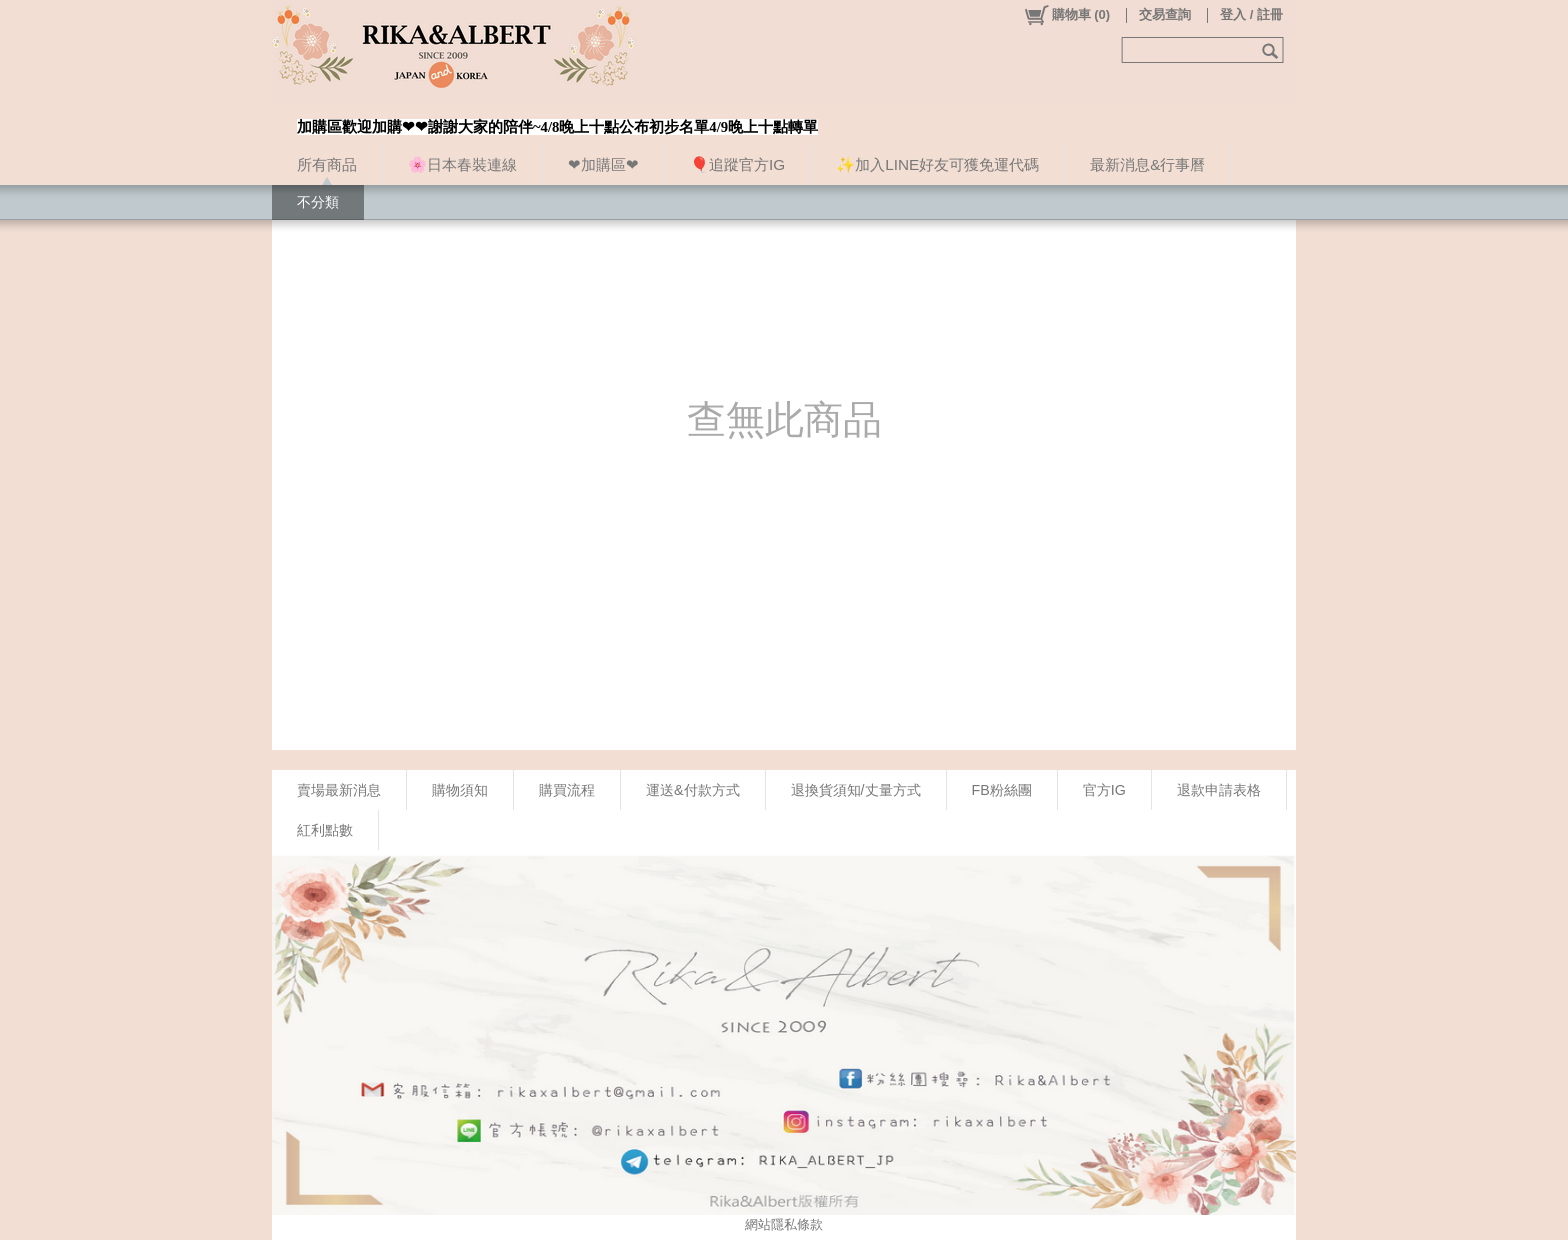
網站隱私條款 (784, 1224)
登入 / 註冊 (1251, 14)
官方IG (1104, 790)
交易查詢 (1165, 14)
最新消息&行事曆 (1147, 164)
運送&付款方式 (693, 790)
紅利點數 (325, 830)
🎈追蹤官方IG (737, 164)
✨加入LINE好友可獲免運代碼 (937, 164)
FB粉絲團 (1002, 790)
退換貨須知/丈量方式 (856, 790)
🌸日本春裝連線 (462, 164)
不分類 (318, 202)
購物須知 (460, 790)
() (1066, 15)
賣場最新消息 (339, 790)
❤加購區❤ (603, 164)
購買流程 (567, 790)
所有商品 (327, 164)
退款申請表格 (1219, 790)
